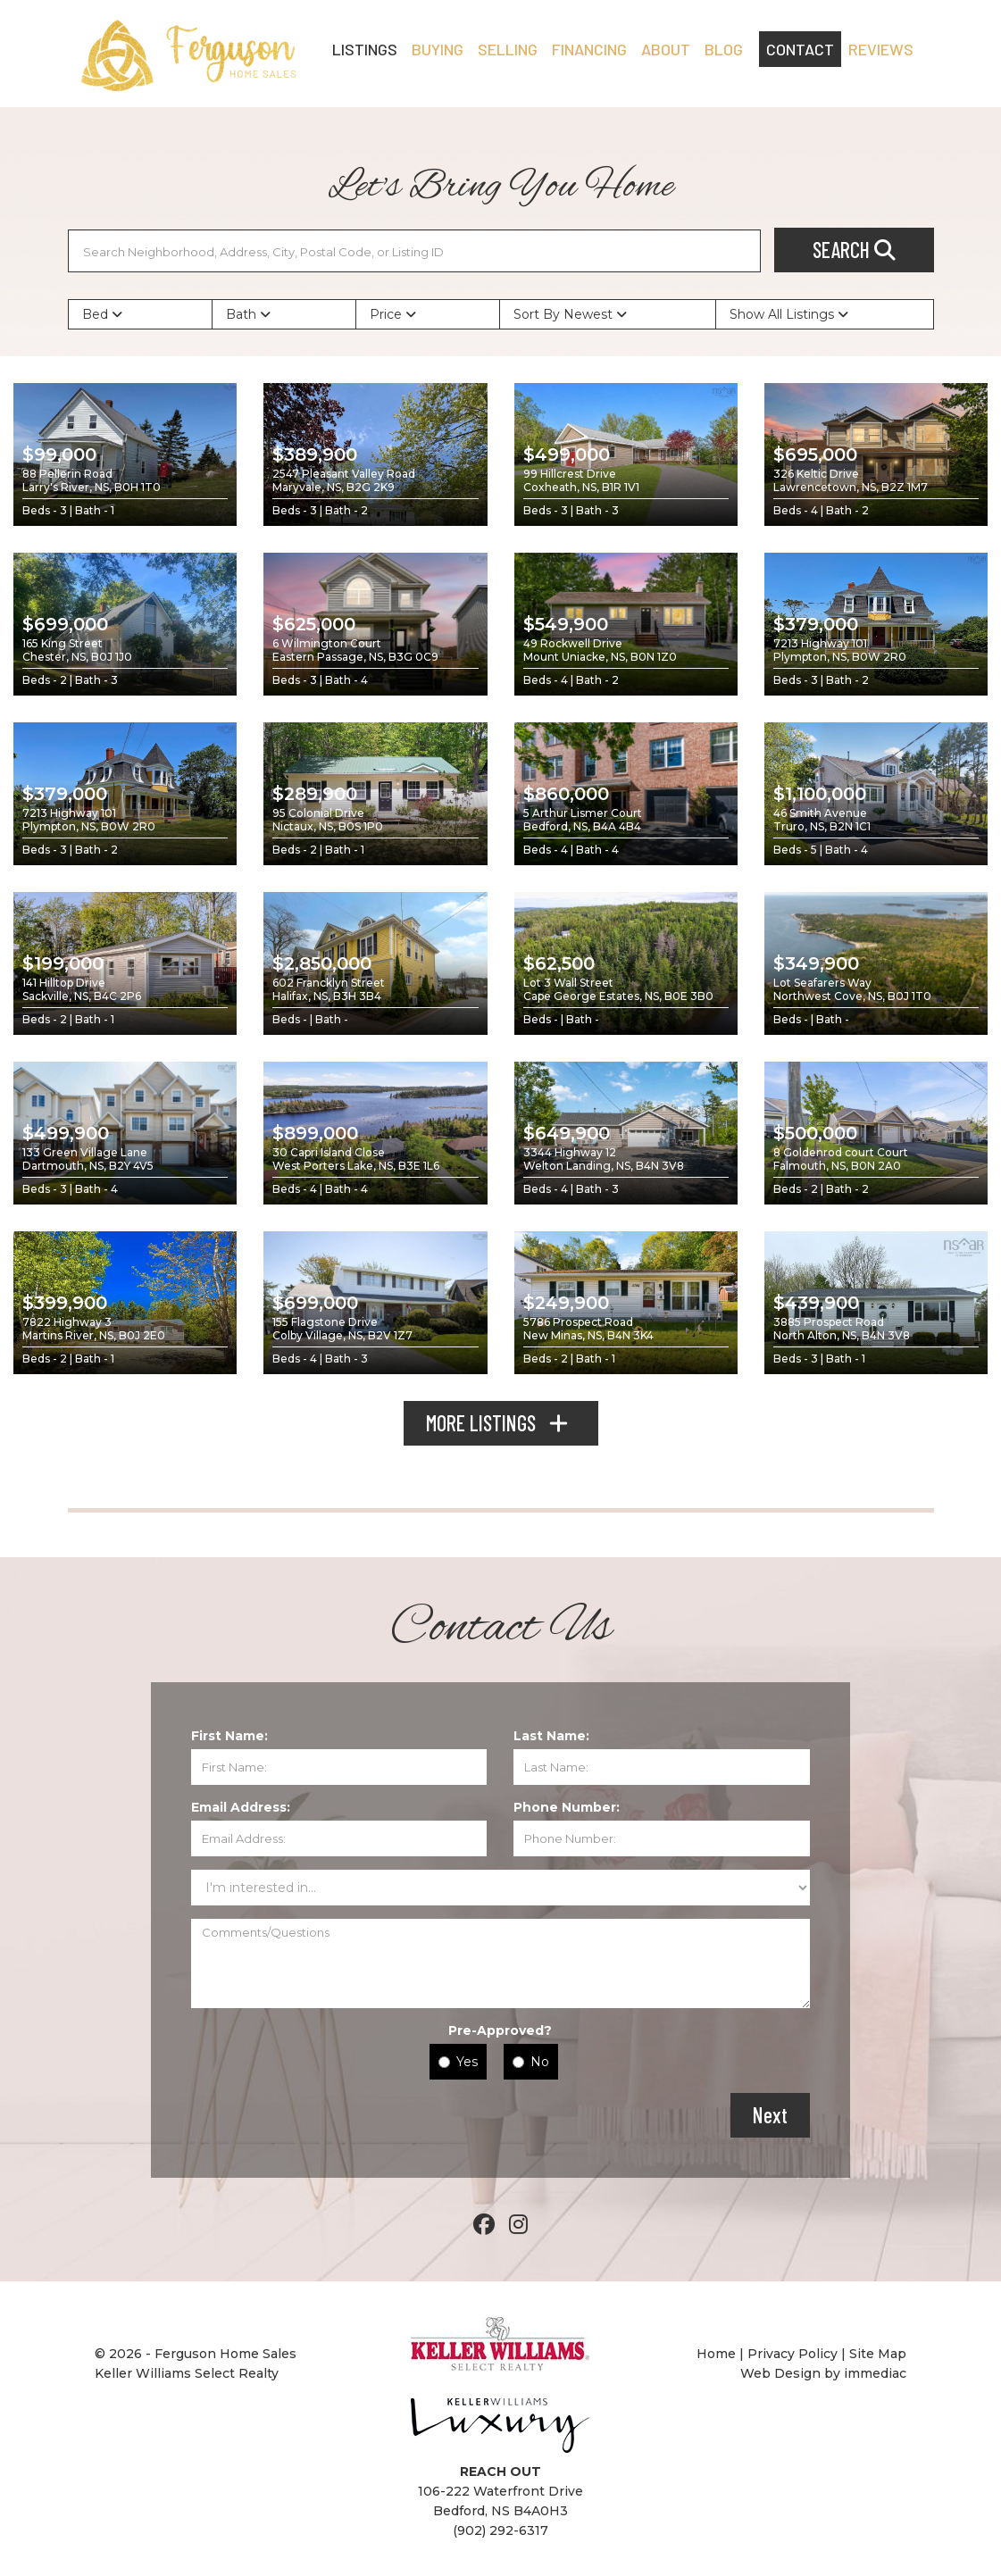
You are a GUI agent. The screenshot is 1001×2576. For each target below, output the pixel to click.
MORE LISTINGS (501, 1423)
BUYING (437, 49)
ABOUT (665, 49)
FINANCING (589, 49)
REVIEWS (880, 49)
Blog (724, 49)
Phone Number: (566, 1807)
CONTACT (800, 49)
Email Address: (240, 1807)
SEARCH (854, 250)
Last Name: (551, 1736)
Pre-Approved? (500, 2030)
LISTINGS (364, 49)
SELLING (508, 49)
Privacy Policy (792, 2354)
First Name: (229, 1736)
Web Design (780, 2373)
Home (718, 2354)
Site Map (877, 2354)
